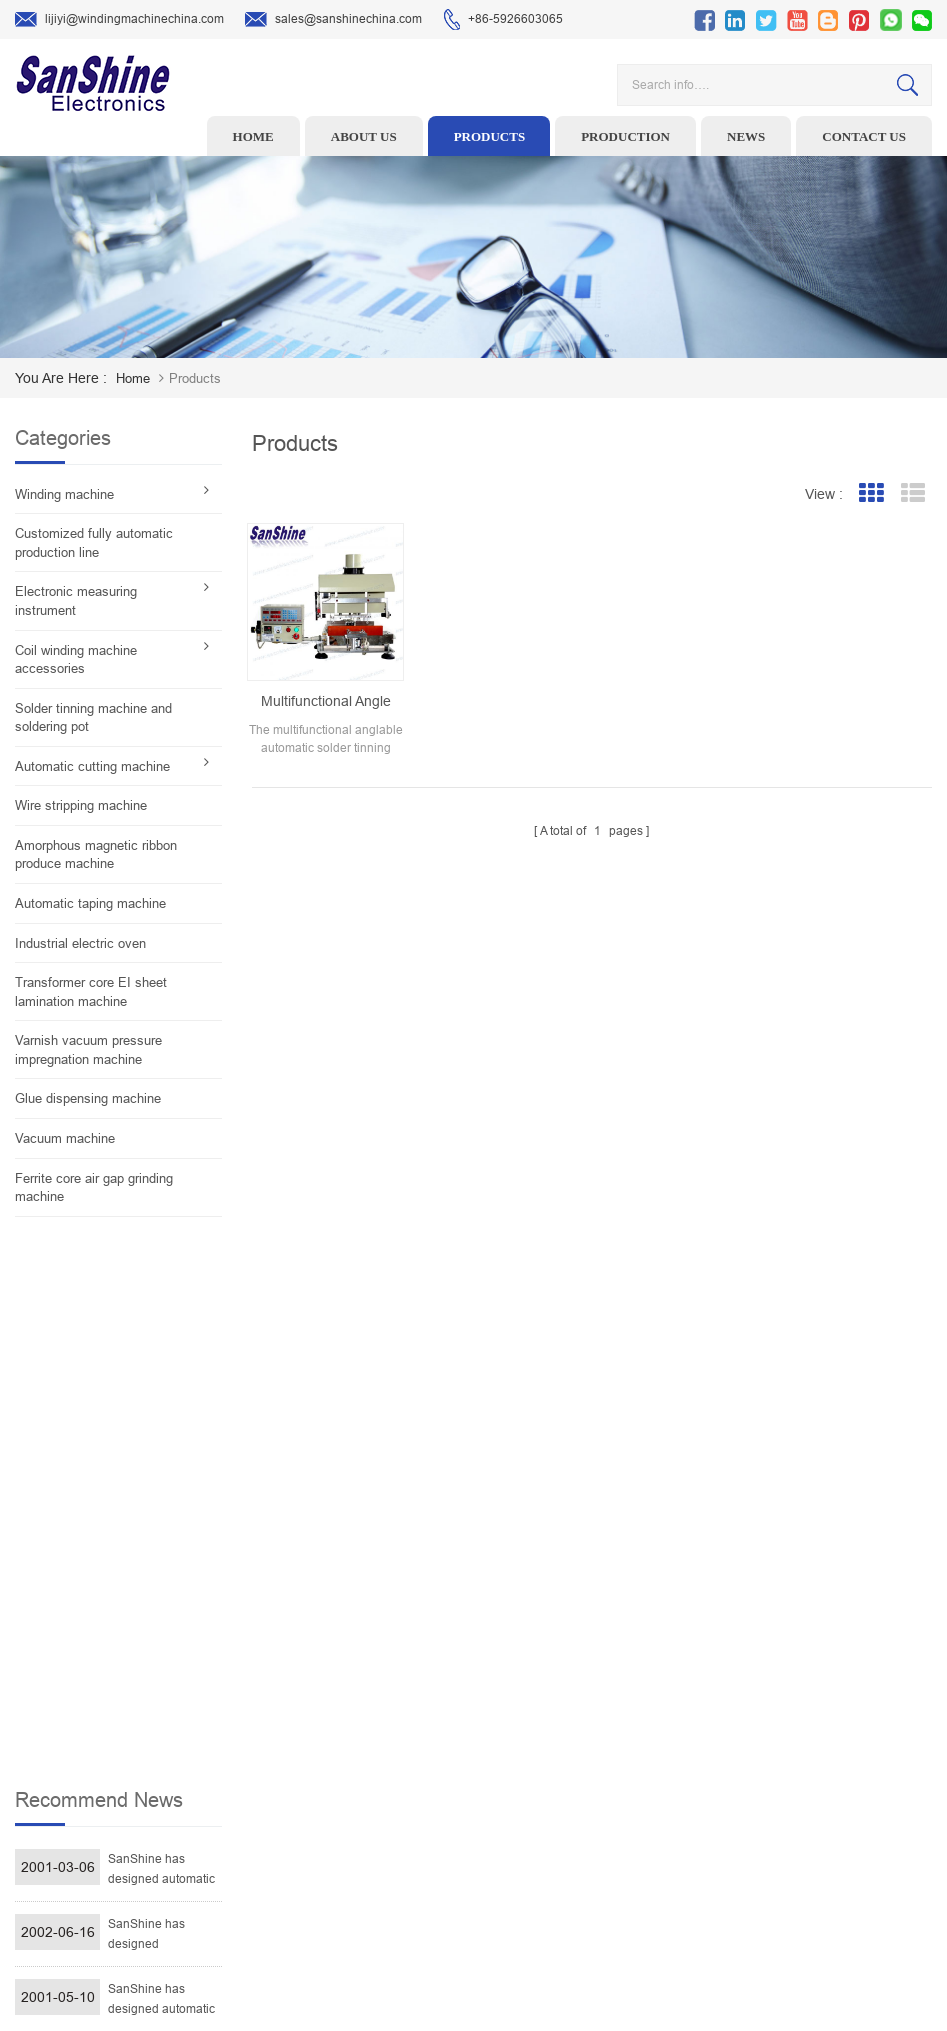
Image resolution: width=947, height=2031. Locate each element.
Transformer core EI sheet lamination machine (91, 992)
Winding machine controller (404, 1761)
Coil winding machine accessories (76, 660)
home (133, 378)
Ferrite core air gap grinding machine (94, 1188)
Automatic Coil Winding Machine (416, 1823)
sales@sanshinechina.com (333, 20)
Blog (567, 1823)
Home (253, 136)
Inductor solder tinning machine (416, 1854)
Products (490, 136)
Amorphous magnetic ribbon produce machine (96, 855)
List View (912, 493)
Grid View (870, 493)
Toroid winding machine (394, 1668)
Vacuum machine (65, 1138)
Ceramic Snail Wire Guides (401, 1730)
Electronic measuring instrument (76, 601)
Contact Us (585, 1792)
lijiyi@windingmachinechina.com (119, 20)
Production (625, 136)
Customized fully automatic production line (94, 543)
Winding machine (64, 494)
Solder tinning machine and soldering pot (93, 718)
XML (567, 1885)
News (746, 136)
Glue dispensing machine (88, 1098)
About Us (580, 1730)
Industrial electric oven (80, 943)
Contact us (864, 136)
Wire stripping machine (81, 805)
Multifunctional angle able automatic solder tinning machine (325, 702)
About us (364, 136)
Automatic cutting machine (92, 766)
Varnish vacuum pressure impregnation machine (88, 1050)
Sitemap (577, 1854)
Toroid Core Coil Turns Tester (407, 1792)
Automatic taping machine (90, 903)
